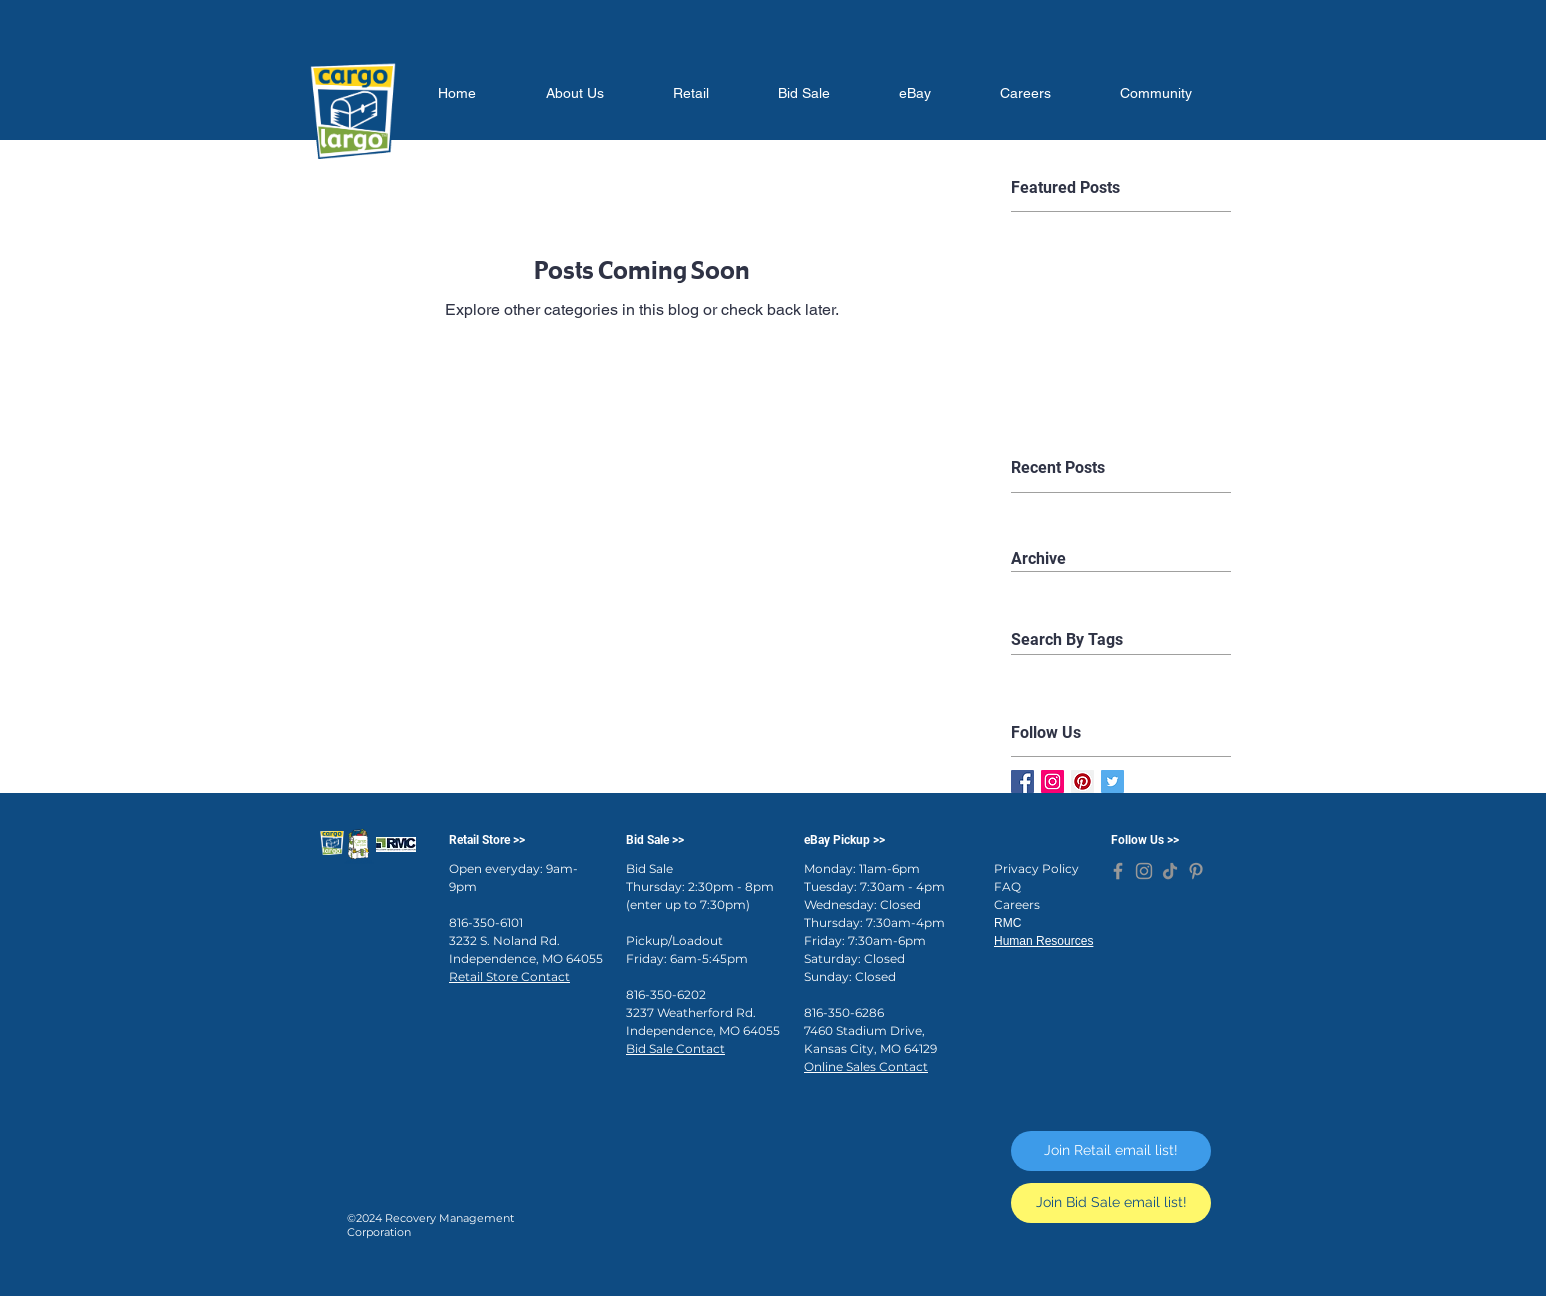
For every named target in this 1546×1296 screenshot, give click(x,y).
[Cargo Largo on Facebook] (1118, 871)
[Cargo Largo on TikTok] (1170, 871)
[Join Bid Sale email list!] (1111, 1203)
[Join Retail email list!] (1111, 1151)
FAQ (1007, 886)
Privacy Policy (1036, 868)
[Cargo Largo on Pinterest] (1196, 871)
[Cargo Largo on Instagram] (1144, 871)
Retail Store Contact (509, 976)
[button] (574, 93)
